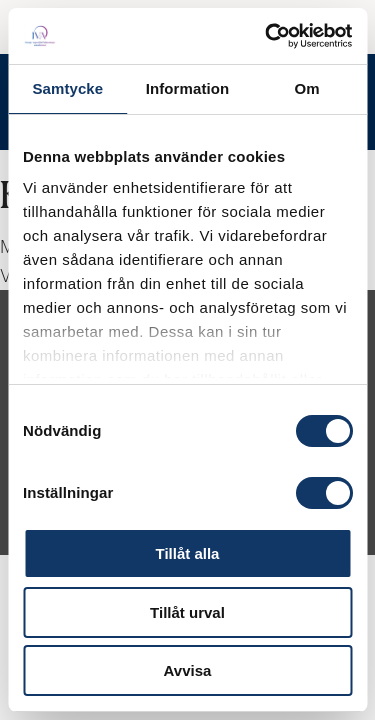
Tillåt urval (187, 612)
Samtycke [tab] (67, 88)
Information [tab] (188, 88)
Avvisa (188, 670)
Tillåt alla (188, 553)
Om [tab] (307, 88)
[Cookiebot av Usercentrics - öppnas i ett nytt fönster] (267, 36)
